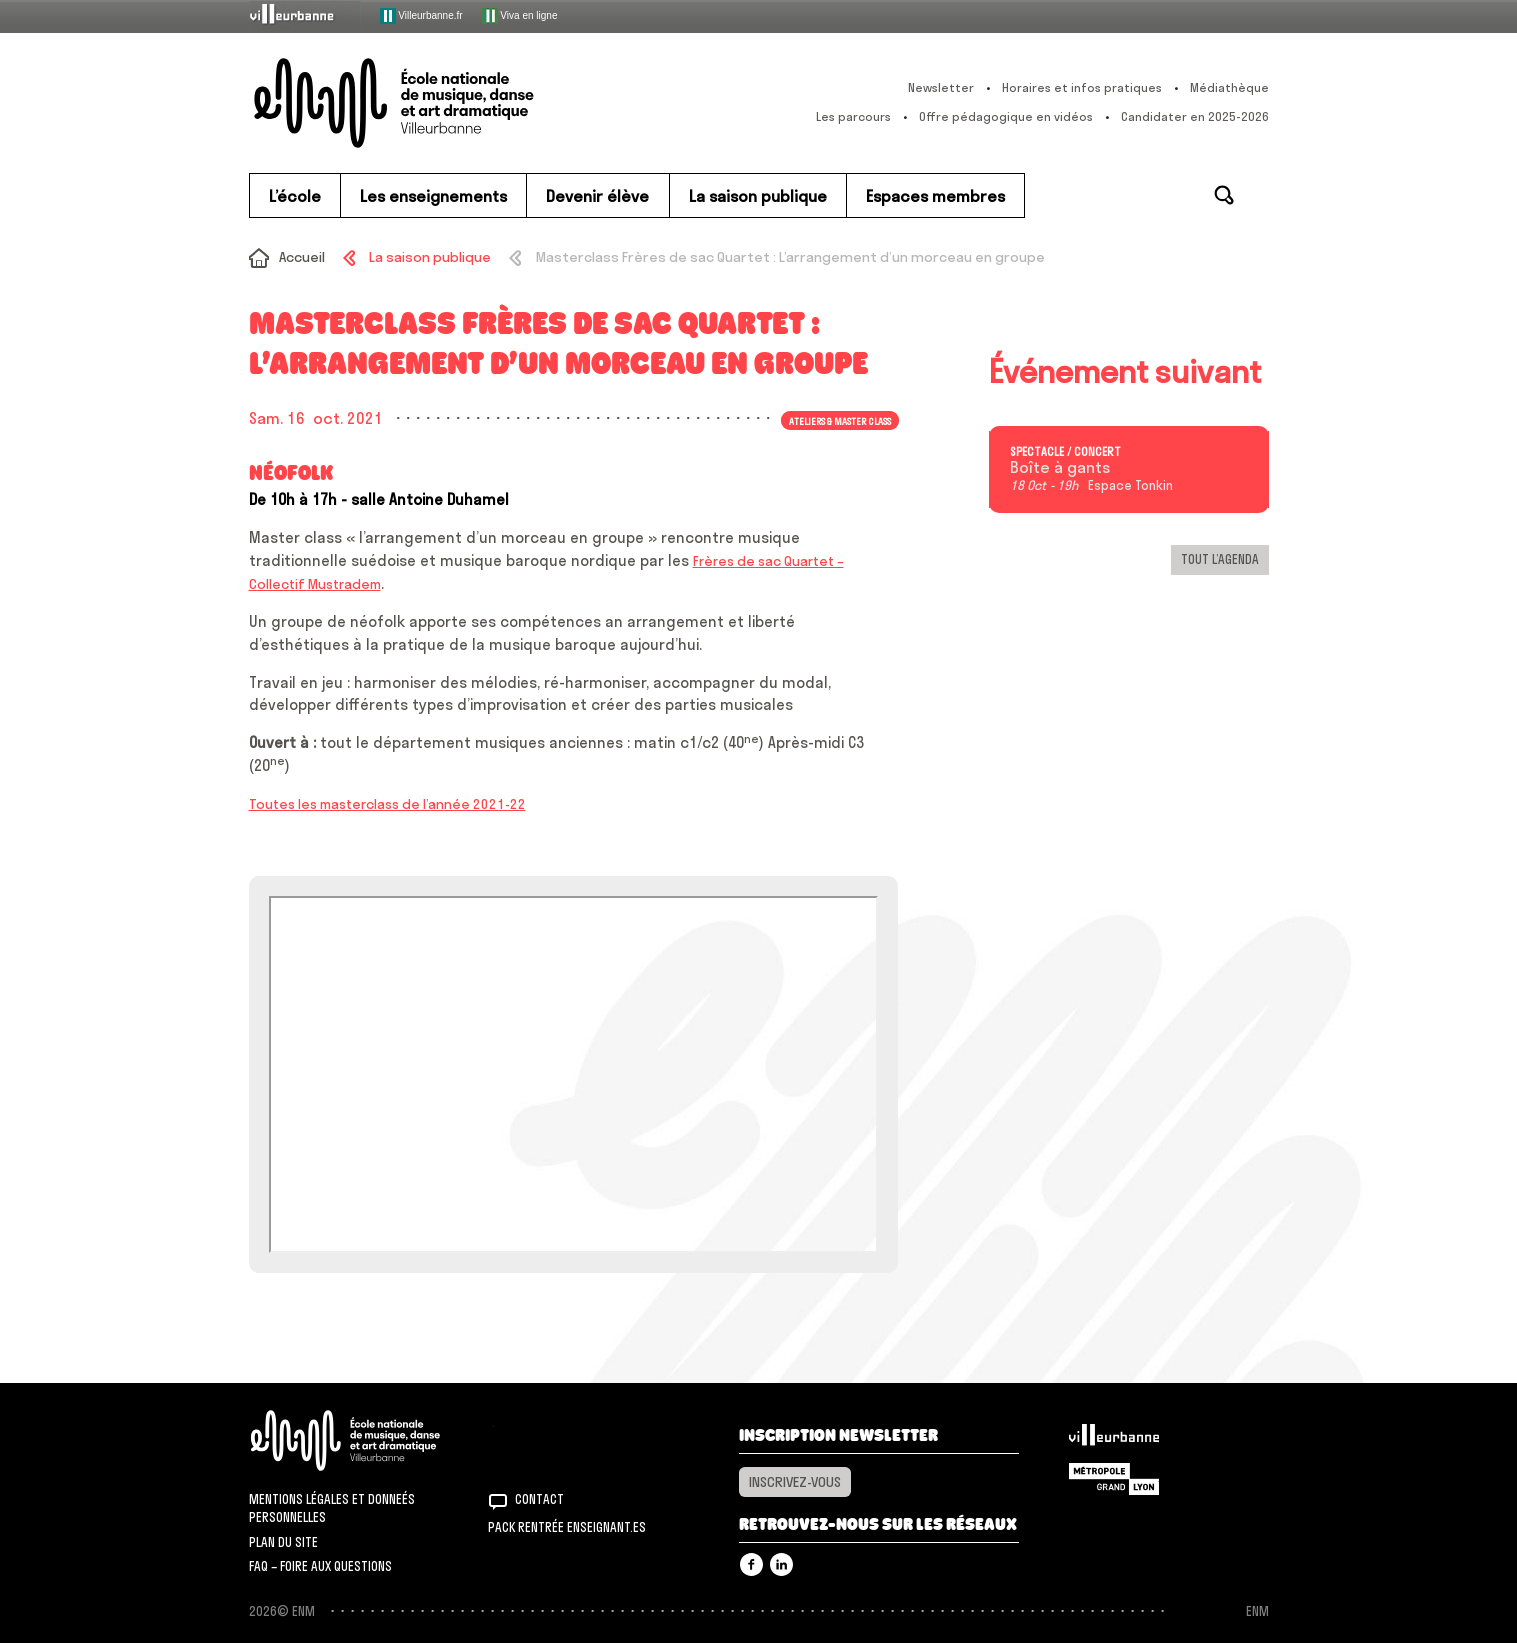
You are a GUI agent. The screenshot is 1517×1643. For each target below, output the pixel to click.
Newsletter (941, 87)
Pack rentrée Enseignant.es (567, 1527)
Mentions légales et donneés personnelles (332, 1508)
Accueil (302, 257)
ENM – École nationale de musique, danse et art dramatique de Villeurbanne (434, 103)
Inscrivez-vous (795, 1482)
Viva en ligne (520, 16)
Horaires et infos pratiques (1082, 87)
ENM (371, 1440)
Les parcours (853, 116)
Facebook (751, 1564)
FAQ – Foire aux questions (320, 1566)
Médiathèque (1229, 87)
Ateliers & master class (840, 420)
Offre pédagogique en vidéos (1006, 116)
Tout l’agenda (1220, 559)
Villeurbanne (1114, 1440)
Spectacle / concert (1065, 452)
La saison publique (430, 257)
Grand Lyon (1114, 1479)
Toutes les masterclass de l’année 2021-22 (387, 804)
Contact (539, 1499)
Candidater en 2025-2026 (1195, 116)
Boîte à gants (1060, 468)
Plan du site (283, 1542)
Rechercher (1224, 195)
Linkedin (781, 1564)
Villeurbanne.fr (421, 16)
